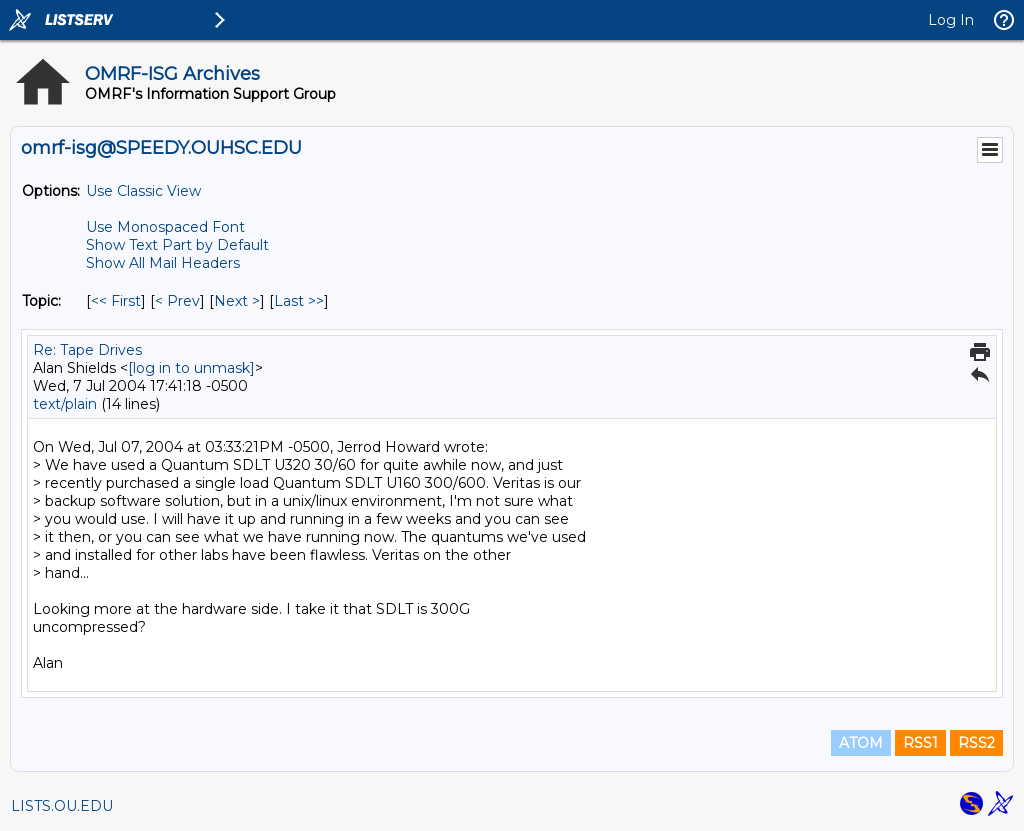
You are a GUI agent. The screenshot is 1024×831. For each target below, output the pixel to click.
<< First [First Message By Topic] (116, 301)
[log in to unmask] (191, 368)
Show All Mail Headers (163, 263)
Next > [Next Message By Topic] (237, 301)
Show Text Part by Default (177, 245)
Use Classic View (143, 191)
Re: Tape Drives (87, 350)
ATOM (861, 743)
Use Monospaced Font (165, 227)
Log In (951, 20)
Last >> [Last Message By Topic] (299, 301)
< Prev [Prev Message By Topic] (177, 301)
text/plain (65, 404)
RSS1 (920, 743)
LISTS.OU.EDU (62, 806)
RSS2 (976, 743)
